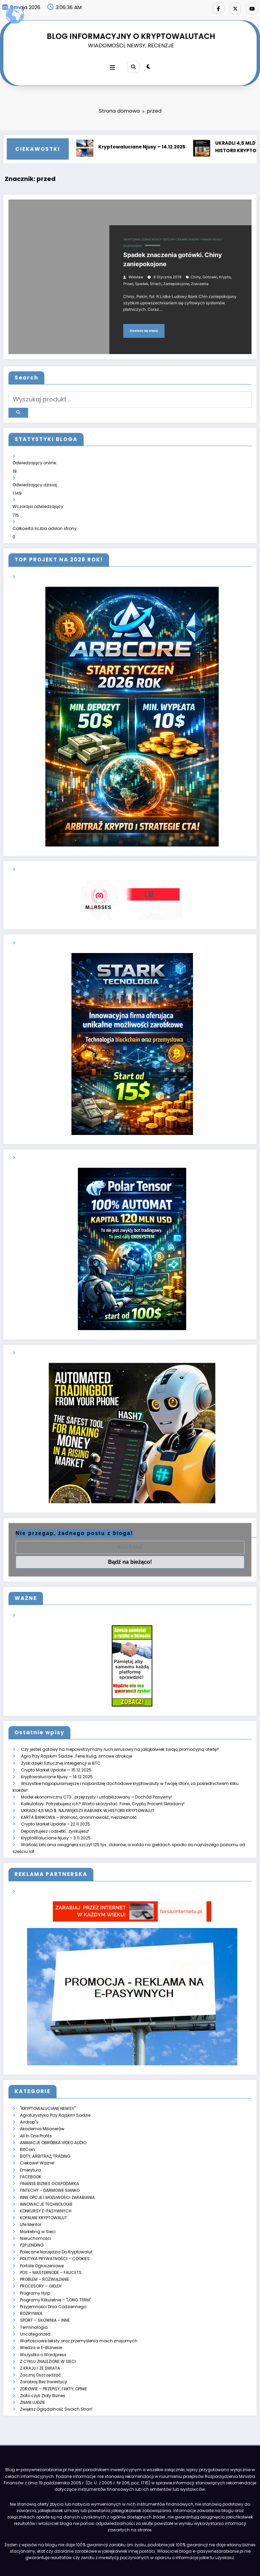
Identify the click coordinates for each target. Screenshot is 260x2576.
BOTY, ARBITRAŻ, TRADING (45, 2138)
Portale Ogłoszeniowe (42, 2242)
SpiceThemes (189, 2565)
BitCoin (169, 236)
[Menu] (113, 65)
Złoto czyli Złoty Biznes (42, 2365)
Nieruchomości (35, 2216)
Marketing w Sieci (38, 2209)
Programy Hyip (35, 2268)
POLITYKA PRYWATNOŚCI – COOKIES (55, 2235)
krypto (225, 274)
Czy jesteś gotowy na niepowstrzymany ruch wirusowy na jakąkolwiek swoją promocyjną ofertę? (120, 1739)
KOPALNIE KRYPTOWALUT (43, 2197)
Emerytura (30, 2151)
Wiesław (136, 274)
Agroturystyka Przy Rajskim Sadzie (55, 2099)
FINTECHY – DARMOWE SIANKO (50, 2171)
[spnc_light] (148, 64)
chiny (196, 274)
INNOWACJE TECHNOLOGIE (46, 2183)
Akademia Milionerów (42, 2112)
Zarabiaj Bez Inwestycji (43, 2352)
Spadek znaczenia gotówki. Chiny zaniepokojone (172, 257)
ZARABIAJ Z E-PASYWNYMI (78, 2556)
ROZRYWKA (31, 2287)
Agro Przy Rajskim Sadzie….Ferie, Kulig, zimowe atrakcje (76, 1745)
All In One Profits (36, 2119)
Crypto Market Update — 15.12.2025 (56, 1758)
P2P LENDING (32, 2223)
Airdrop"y (29, 2106)
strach (155, 281)
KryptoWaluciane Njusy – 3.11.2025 (56, 1823)
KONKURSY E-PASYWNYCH (45, 2190)
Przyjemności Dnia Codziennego (53, 2281)
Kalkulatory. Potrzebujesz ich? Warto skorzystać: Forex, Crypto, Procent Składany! (103, 1791)
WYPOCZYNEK (220, 2556)
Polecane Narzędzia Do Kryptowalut (56, 2229)
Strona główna (33, 2556)
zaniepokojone (176, 281)
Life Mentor (30, 2203)
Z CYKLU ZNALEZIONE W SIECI (48, 2333)
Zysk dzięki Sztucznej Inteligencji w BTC (61, 1752)
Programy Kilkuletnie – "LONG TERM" (55, 2274)
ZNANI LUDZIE (32, 2372)
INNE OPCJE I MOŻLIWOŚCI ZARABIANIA (57, 2177)
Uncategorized (35, 2307)
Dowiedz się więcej (144, 328)
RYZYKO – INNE (160, 2556)
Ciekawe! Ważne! (187, 236)
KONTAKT (191, 2556)
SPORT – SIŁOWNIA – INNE (45, 2294)
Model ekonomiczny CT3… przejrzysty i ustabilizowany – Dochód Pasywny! (96, 1784)
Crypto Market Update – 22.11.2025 (55, 1810)
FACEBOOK (30, 2158)
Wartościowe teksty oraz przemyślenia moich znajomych (78, 2313)
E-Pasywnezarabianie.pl (80, 2565)
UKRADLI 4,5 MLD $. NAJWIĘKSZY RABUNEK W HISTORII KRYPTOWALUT (87, 1797)
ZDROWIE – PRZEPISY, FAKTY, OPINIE (53, 2359)
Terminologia (34, 2300)
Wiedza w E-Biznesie (41, 2320)
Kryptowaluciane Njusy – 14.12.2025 (150, 144)
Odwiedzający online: (35, 456)
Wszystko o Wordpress (43, 2326)
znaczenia (200, 281)
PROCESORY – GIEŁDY (41, 2262)
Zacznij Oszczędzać (40, 2346)
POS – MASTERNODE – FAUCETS (51, 2248)
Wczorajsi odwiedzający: (39, 499)
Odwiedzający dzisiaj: (36, 477)
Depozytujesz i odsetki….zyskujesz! (55, 1817)
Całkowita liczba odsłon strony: (46, 520)
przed (128, 281)
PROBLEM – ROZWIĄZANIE (44, 2255)
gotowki (209, 274)
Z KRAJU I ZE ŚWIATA (40, 2339)
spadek (141, 281)
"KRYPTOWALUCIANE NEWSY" (142, 236)
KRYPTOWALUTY (124, 2556)
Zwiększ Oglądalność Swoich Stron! (56, 2378)
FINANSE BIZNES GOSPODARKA (49, 2164)
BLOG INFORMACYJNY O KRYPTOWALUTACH (131, 34)
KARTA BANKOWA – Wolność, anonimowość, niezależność (79, 1804)
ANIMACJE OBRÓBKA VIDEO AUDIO (53, 2125)
